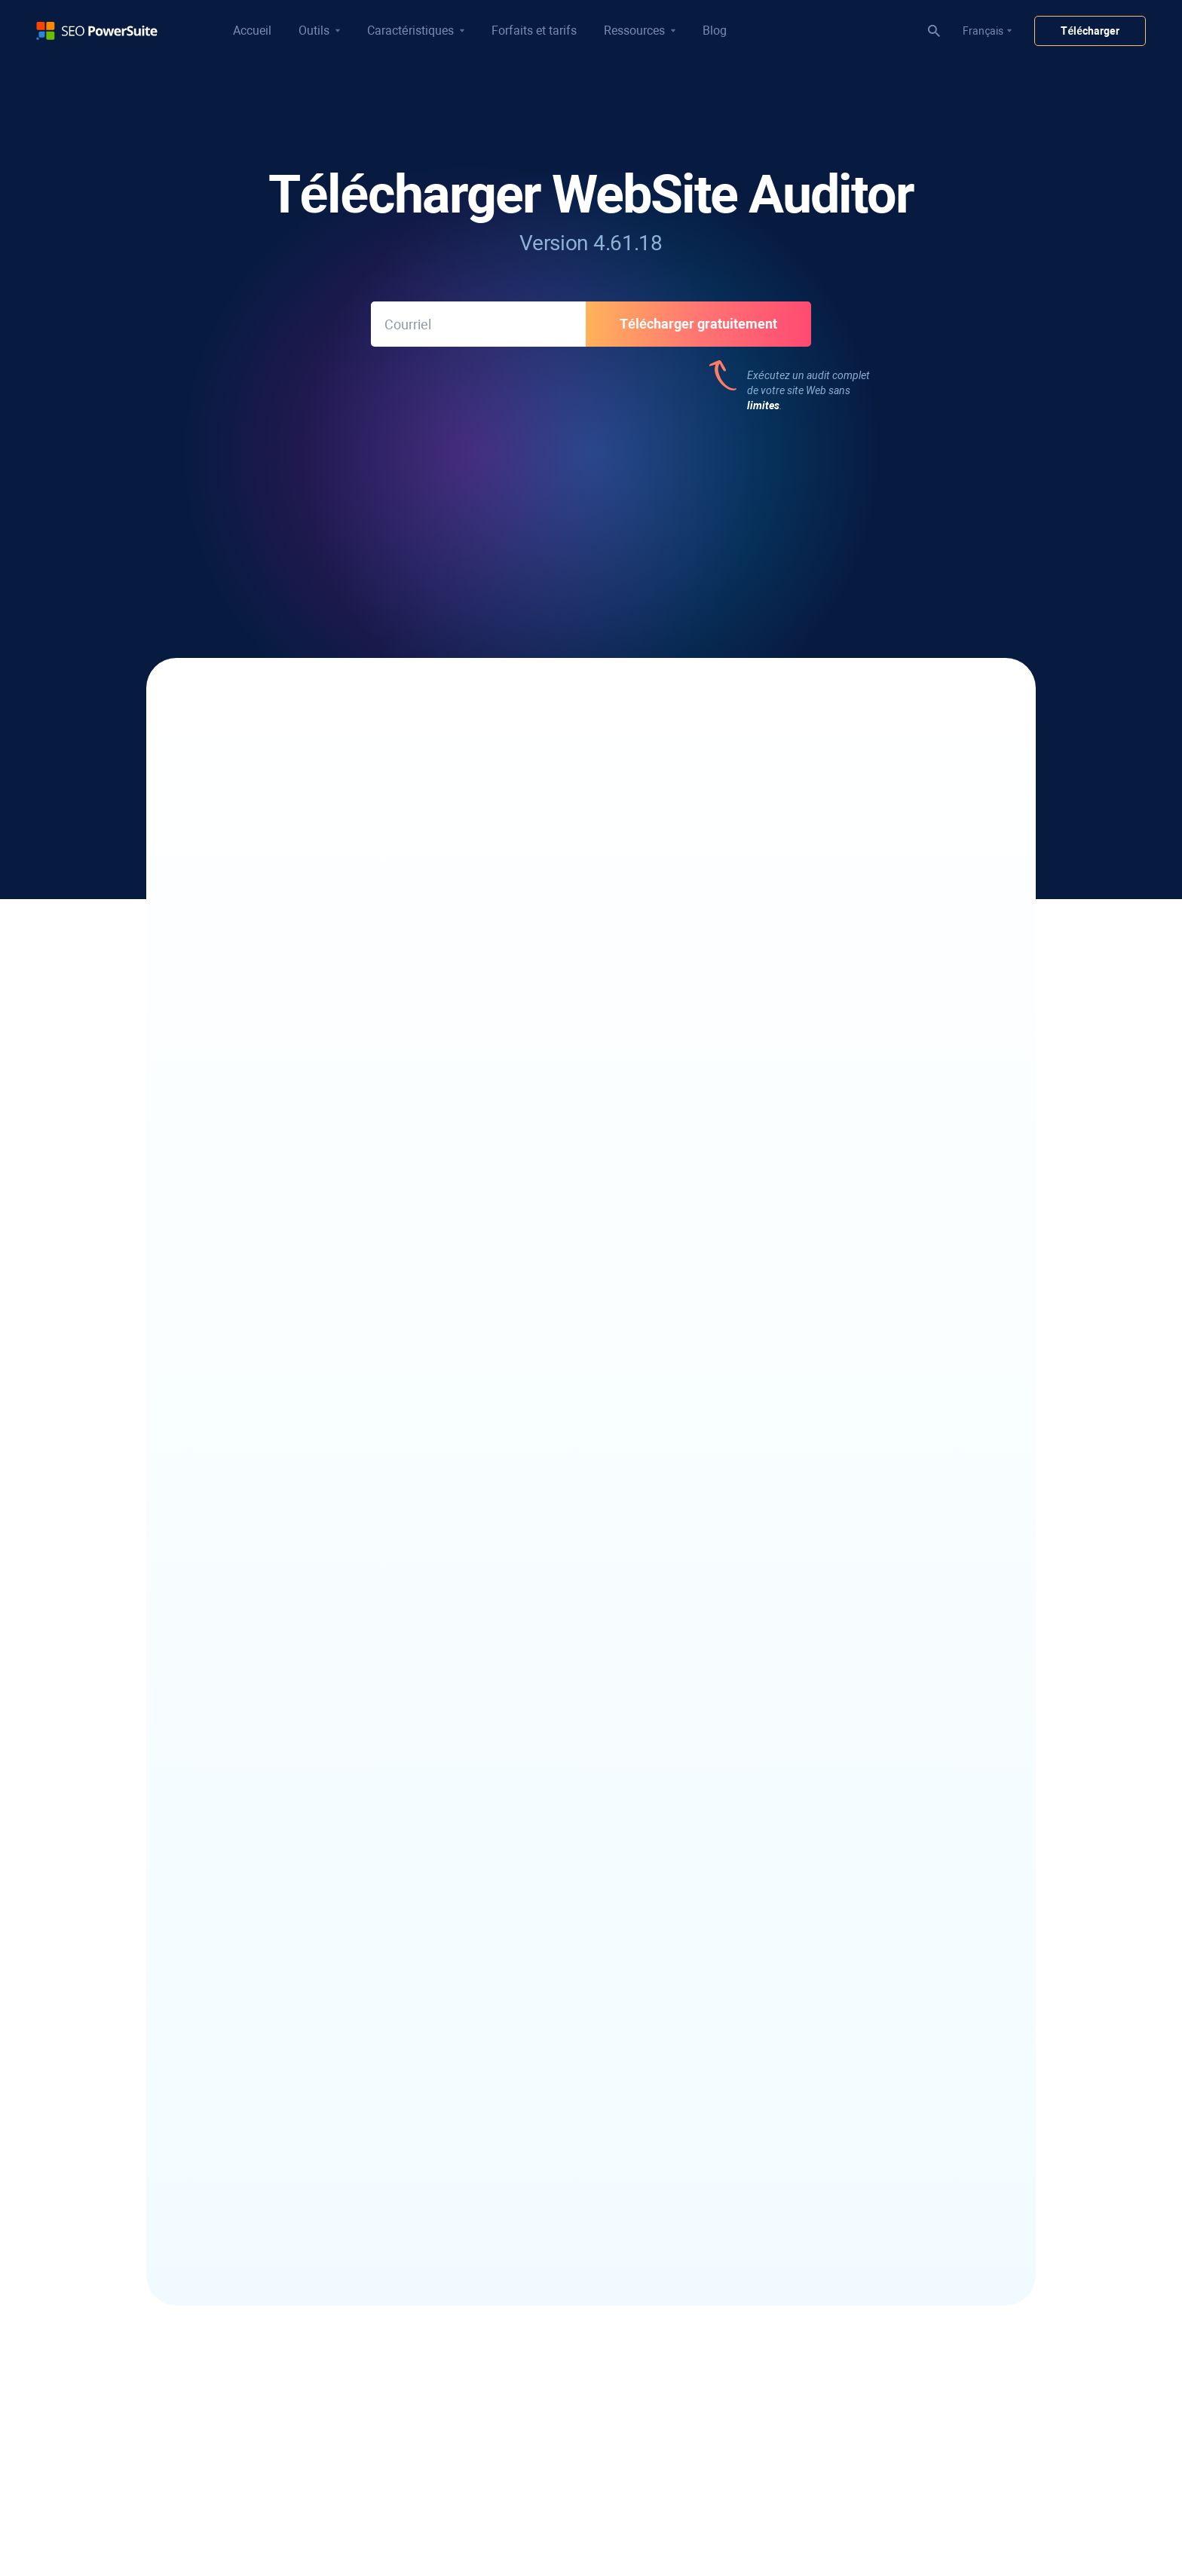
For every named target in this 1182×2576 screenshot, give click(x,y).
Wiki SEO (772, 1989)
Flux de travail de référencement (562, 2162)
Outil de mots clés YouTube (285, 2295)
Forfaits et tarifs (534, 30)
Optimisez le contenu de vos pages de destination (377, 848)
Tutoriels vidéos (524, 2183)
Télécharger (1090, 31)
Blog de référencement (805, 1926)
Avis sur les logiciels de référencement (840, 1947)
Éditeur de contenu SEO (277, 2416)
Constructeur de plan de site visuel (301, 2522)
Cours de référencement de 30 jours (570, 2204)
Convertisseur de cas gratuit (817, 2067)
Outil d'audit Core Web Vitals (287, 2480)
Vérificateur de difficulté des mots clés (310, 2253)
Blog (715, 30)
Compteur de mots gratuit (812, 2088)
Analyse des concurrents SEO (555, 2326)
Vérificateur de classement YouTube (306, 1968)
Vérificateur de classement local (296, 1926)
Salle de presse (786, 2273)
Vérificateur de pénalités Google (561, 2284)
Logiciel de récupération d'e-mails (299, 2089)
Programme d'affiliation (806, 2231)
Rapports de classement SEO (554, 2026)
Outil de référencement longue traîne (307, 2210)
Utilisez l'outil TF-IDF (703, 848)
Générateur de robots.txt (280, 2458)
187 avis (852, 507)
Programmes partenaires (810, 2252)
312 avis (482, 507)
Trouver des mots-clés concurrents (303, 2189)
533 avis (297, 507)
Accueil (252, 30)
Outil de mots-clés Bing (275, 2316)
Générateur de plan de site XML (295, 2437)
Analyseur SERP (259, 1947)
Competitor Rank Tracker (280, 1989)
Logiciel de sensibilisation (280, 2110)
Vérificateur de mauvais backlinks (565, 1947)
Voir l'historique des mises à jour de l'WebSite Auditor (591, 1278)
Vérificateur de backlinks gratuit (561, 1926)
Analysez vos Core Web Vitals (324, 898)
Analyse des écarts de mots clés (296, 2274)
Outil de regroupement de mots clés (304, 2232)
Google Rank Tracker (270, 2010)
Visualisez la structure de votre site (741, 798)
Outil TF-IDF (249, 2501)
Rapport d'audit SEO (534, 2083)
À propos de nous (792, 2210)
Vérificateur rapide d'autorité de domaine (582, 2305)
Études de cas (784, 1968)
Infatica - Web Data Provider (817, 2131)
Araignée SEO (254, 2395)
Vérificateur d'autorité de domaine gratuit (848, 2010)
